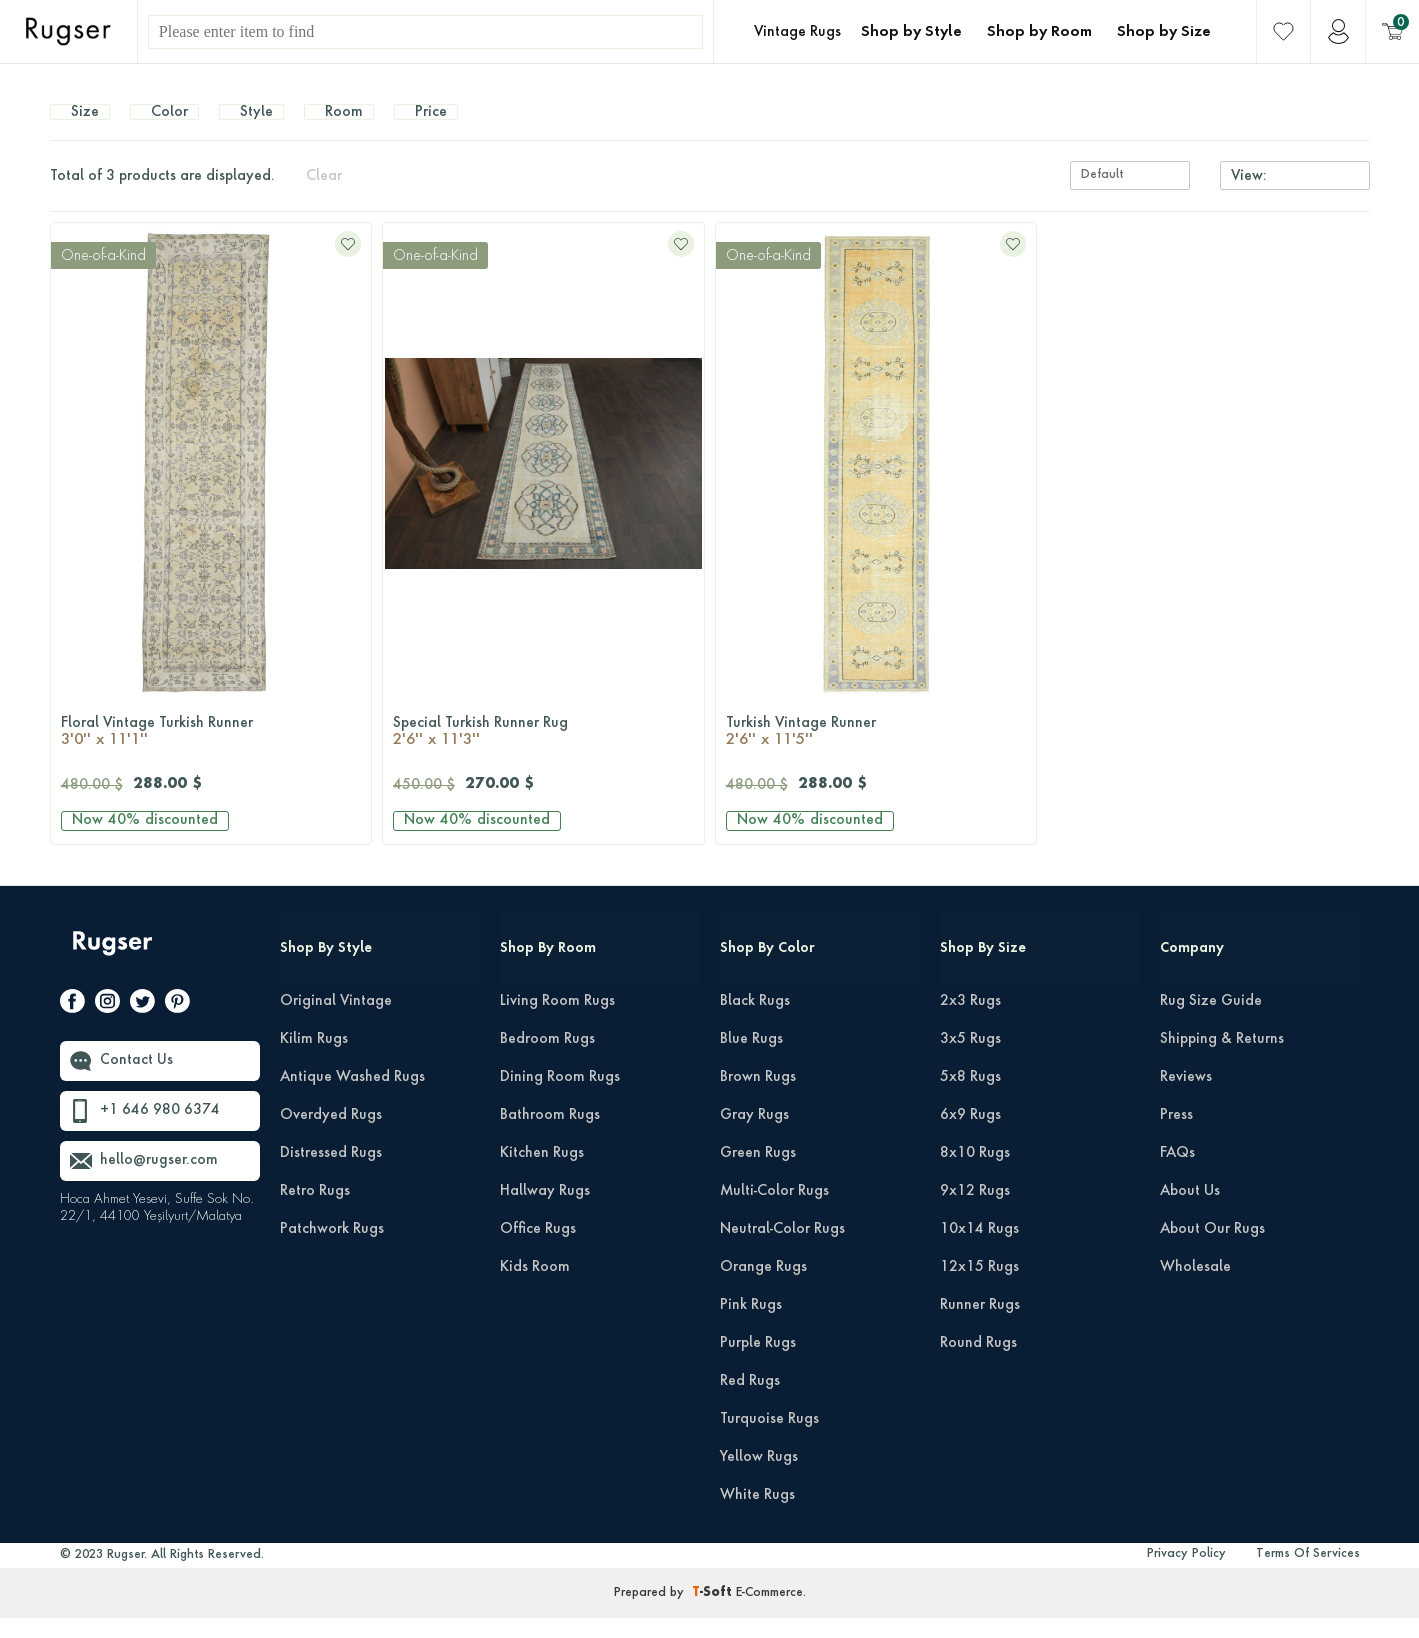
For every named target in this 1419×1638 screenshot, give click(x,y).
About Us (1190, 1211)
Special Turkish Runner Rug (543, 753)
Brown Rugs (758, 1097)
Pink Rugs (751, 1325)
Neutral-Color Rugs (782, 1249)
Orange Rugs (763, 1287)
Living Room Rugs (557, 1021)
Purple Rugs (758, 1363)
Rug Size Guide (1211, 1021)
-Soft (714, 1613)
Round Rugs (978, 1363)
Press (1176, 1135)
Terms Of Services (1308, 1574)
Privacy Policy (1186, 1574)
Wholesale (1195, 1287)
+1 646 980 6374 (160, 1131)
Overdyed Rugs (331, 1135)
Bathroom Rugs (550, 1135)
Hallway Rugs (545, 1211)
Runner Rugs (980, 1325)
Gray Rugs (754, 1135)
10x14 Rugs (979, 1249)
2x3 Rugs (970, 1021)
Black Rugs (755, 1021)
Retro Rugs (315, 1211)
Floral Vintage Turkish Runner (211, 753)
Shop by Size (1164, 32)
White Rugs (757, 1515)
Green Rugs (758, 1173)
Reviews (1186, 1097)
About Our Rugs (1212, 1249)
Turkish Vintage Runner (876, 753)
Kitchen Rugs (542, 1173)
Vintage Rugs (797, 32)
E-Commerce (769, 1613)
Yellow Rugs (759, 1477)
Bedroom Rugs (547, 1059)
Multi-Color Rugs (774, 1211)
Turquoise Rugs (769, 1439)
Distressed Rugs (331, 1173)
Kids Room (535, 1287)
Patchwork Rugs (332, 1249)
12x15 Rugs (979, 1287)
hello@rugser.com (159, 1181)
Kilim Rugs (314, 1059)
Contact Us (136, 1081)
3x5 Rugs (970, 1059)
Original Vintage (336, 1021)
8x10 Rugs (975, 1173)
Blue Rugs (751, 1059)
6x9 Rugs (970, 1135)
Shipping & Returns (1222, 1059)
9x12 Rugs (975, 1211)
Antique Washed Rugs (352, 1097)
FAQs (1177, 1173)
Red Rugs (750, 1401)
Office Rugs (538, 1249)
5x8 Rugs (970, 1097)
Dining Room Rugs (560, 1097)
